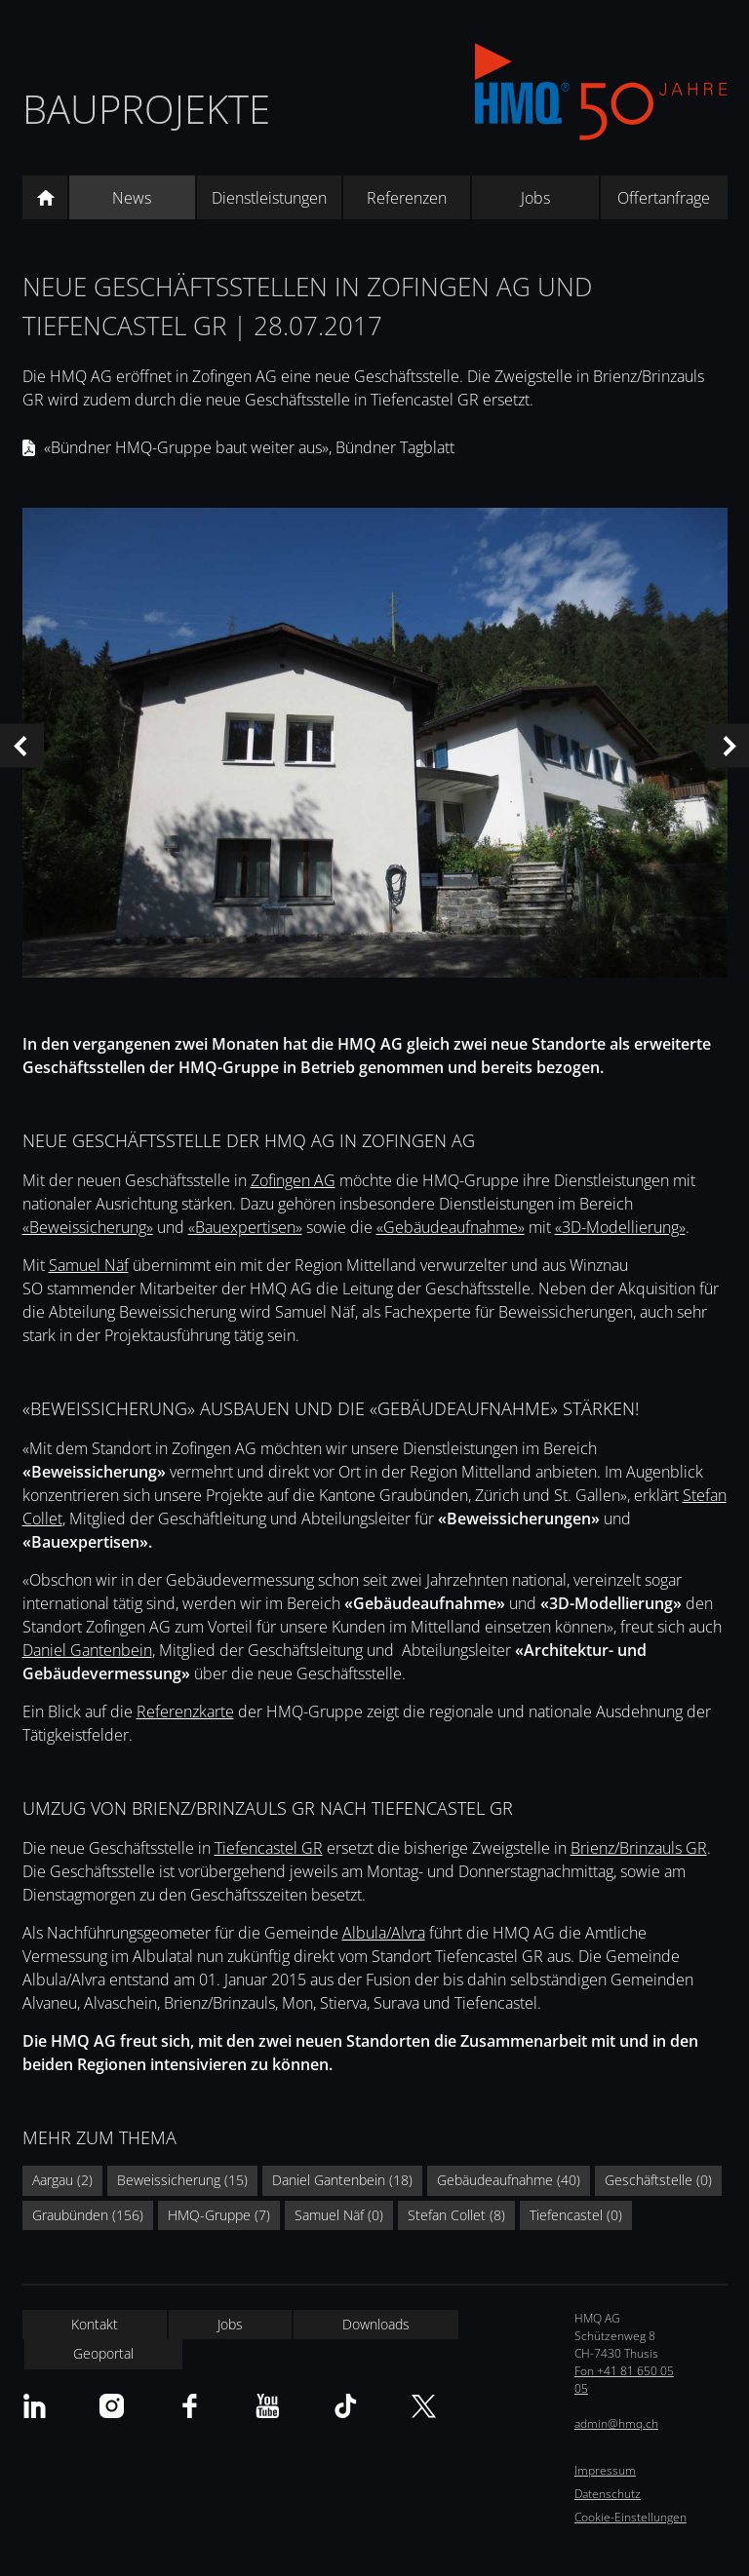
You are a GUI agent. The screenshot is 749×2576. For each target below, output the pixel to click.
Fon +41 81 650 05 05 (624, 2380)
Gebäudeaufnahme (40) (508, 2180)
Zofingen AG (293, 1180)
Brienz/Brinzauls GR (639, 1848)
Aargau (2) (62, 2180)
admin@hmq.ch (616, 2423)
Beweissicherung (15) (182, 2180)
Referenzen (407, 198)
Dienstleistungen (269, 198)
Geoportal (103, 2353)
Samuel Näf (89, 1265)
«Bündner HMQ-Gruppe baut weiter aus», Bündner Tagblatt (249, 447)
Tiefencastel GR (269, 1848)
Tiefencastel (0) (576, 2215)
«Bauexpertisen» (245, 1227)
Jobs (535, 198)
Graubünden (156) (87, 2215)
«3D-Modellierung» (620, 1227)
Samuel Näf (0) (339, 2215)
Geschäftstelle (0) (658, 2180)
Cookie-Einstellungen (630, 2517)
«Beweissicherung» (87, 1227)
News (131, 198)
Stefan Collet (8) (456, 2215)
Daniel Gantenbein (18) (342, 2180)
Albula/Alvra (383, 1932)
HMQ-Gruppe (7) (219, 2215)
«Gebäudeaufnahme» (450, 1227)
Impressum (605, 2470)
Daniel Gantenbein (87, 1650)
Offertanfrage (663, 198)
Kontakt (94, 2324)
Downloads (376, 2324)
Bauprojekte (146, 108)
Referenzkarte (185, 1711)
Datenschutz (607, 2493)
